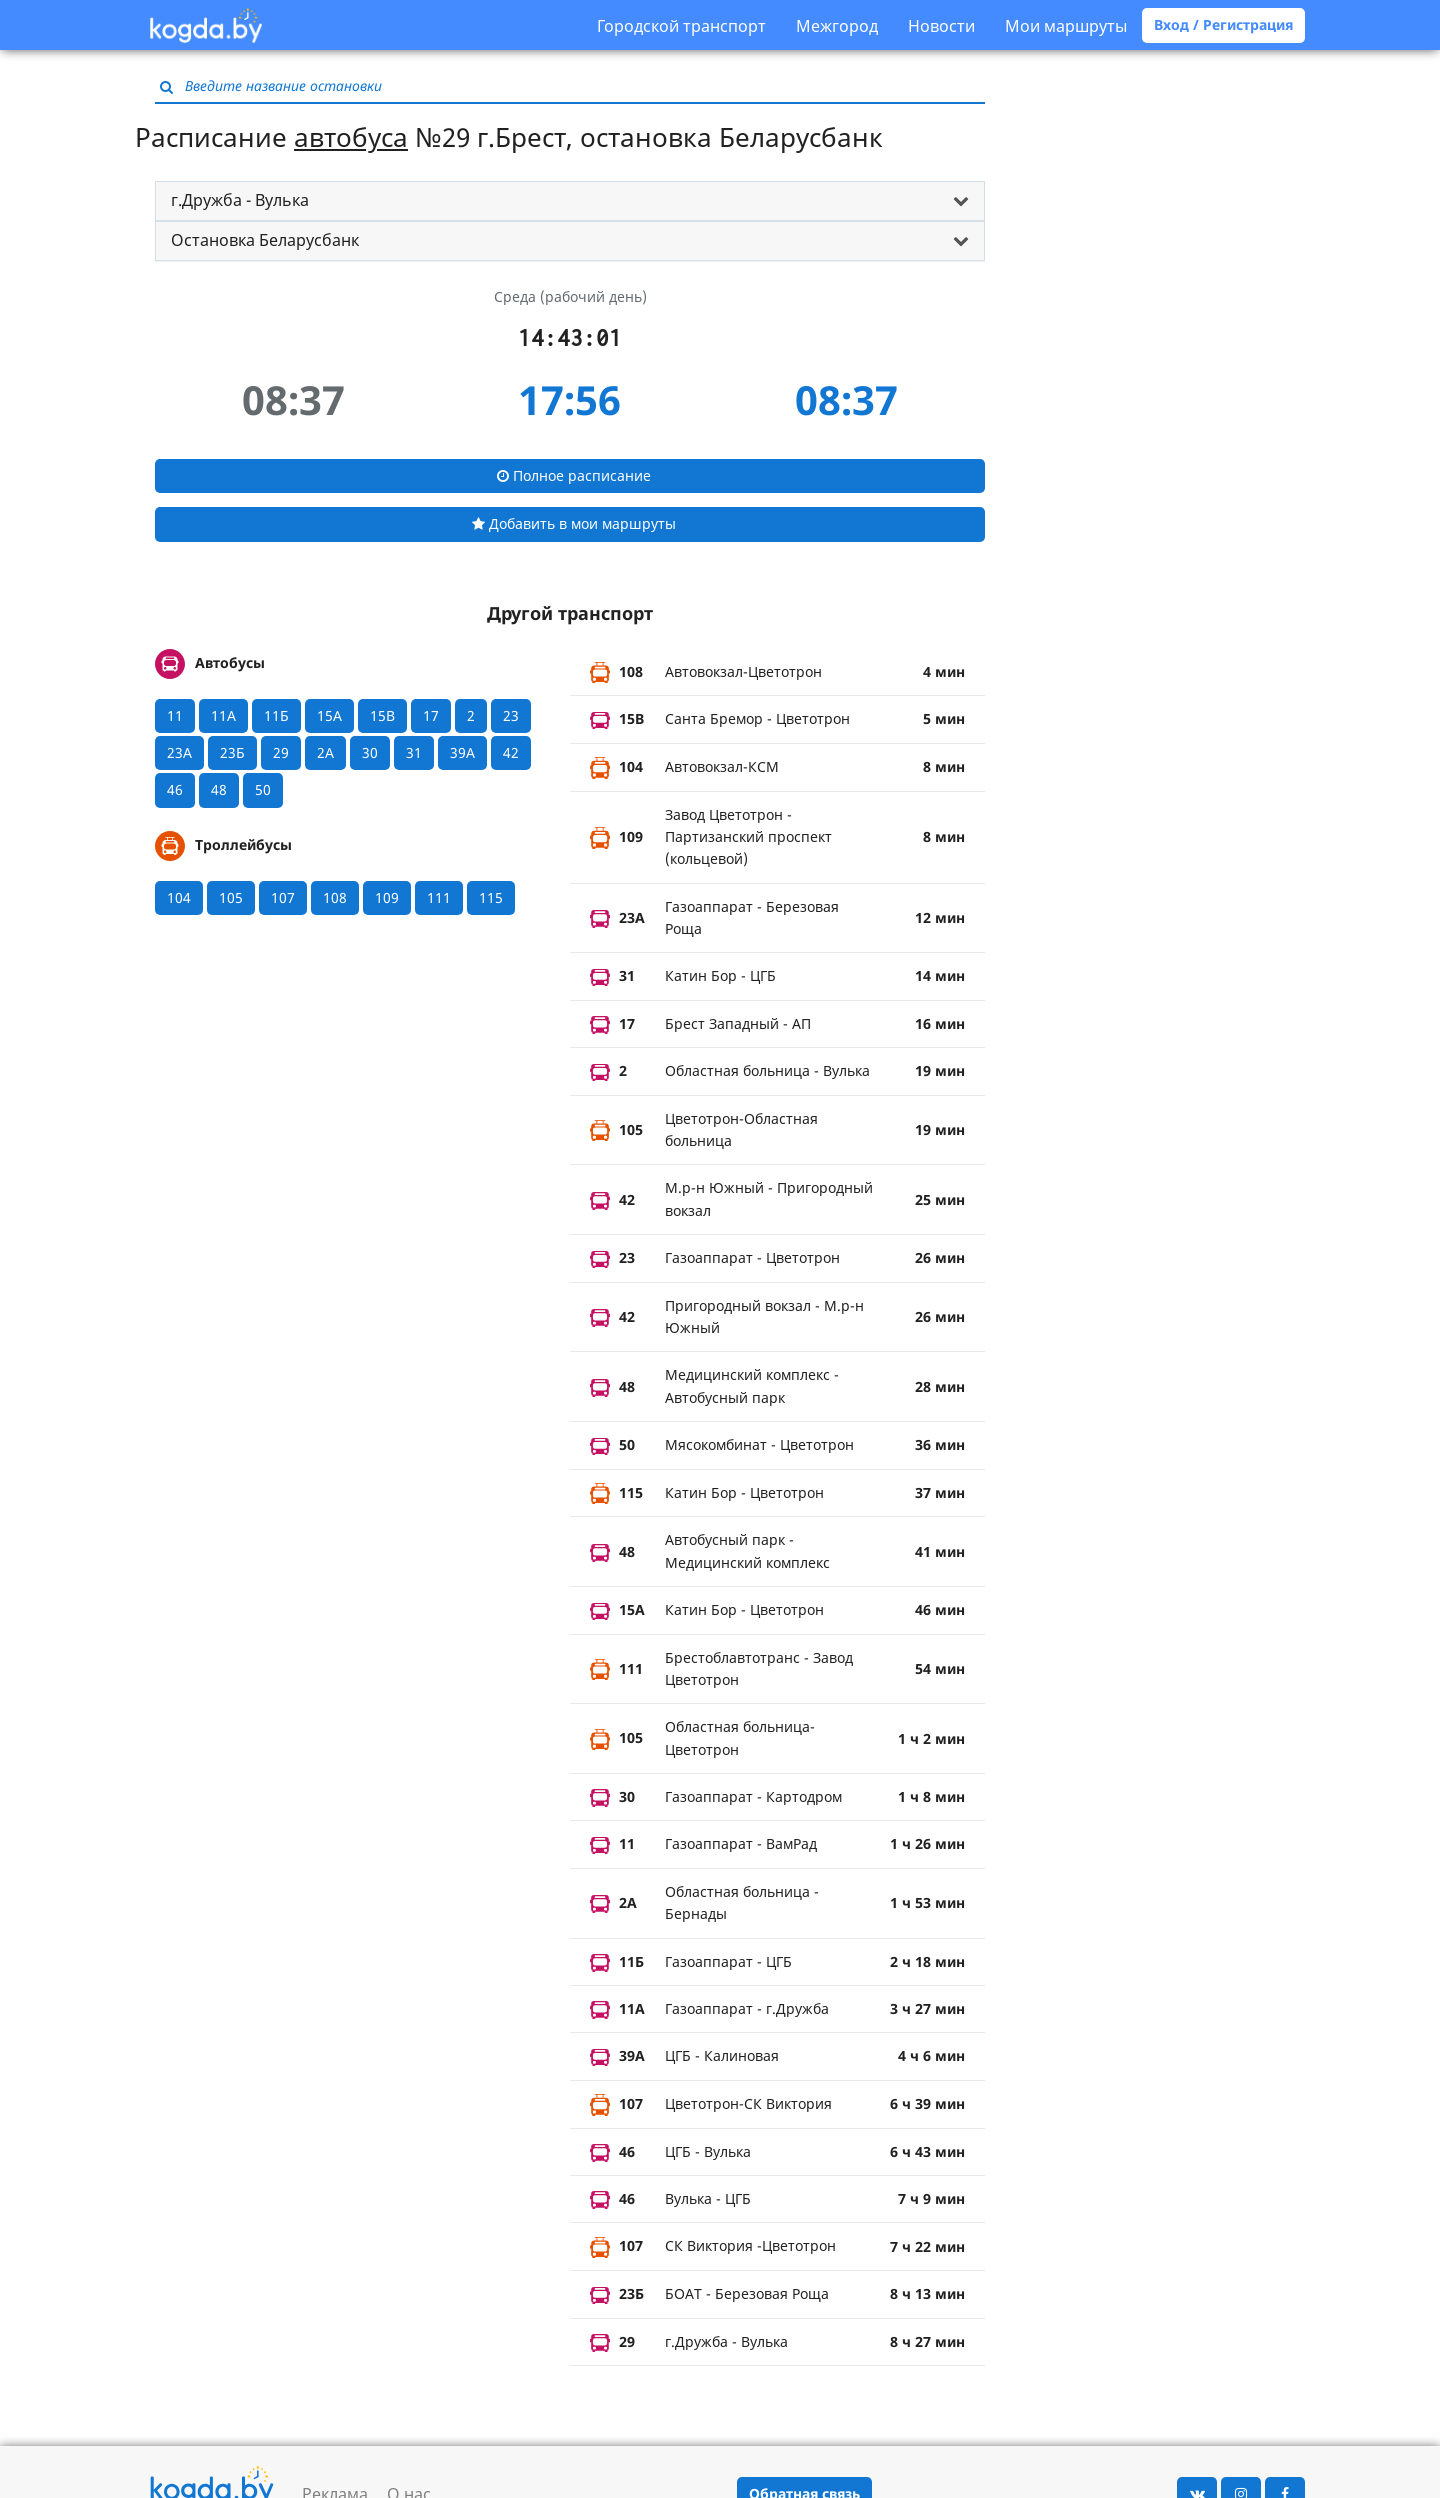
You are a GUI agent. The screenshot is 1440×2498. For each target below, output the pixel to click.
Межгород (837, 26)
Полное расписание (574, 475)
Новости (941, 26)
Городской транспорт (681, 26)
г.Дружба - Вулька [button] (240, 200)
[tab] (570, 201)
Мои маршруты (1066, 26)
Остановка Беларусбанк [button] (265, 240)
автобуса (351, 137)
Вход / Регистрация (1223, 24)
